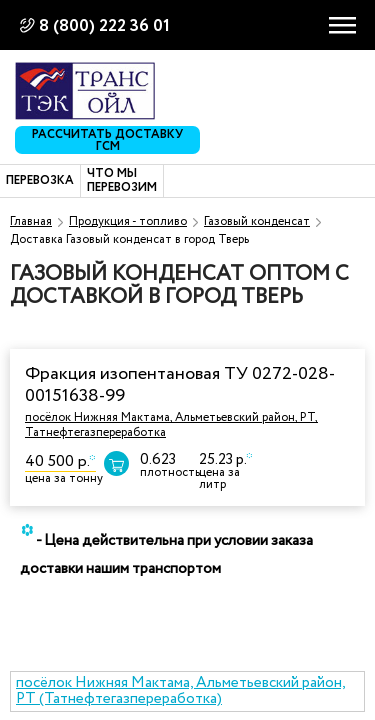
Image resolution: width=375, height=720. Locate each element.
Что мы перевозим (122, 181)
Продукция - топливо (128, 221)
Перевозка (40, 181)
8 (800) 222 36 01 (104, 26)
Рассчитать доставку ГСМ (107, 140)
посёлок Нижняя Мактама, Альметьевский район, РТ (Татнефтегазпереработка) (181, 691)
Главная (31, 221)
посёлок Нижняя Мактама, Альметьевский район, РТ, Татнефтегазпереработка (171, 424)
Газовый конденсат (257, 221)
